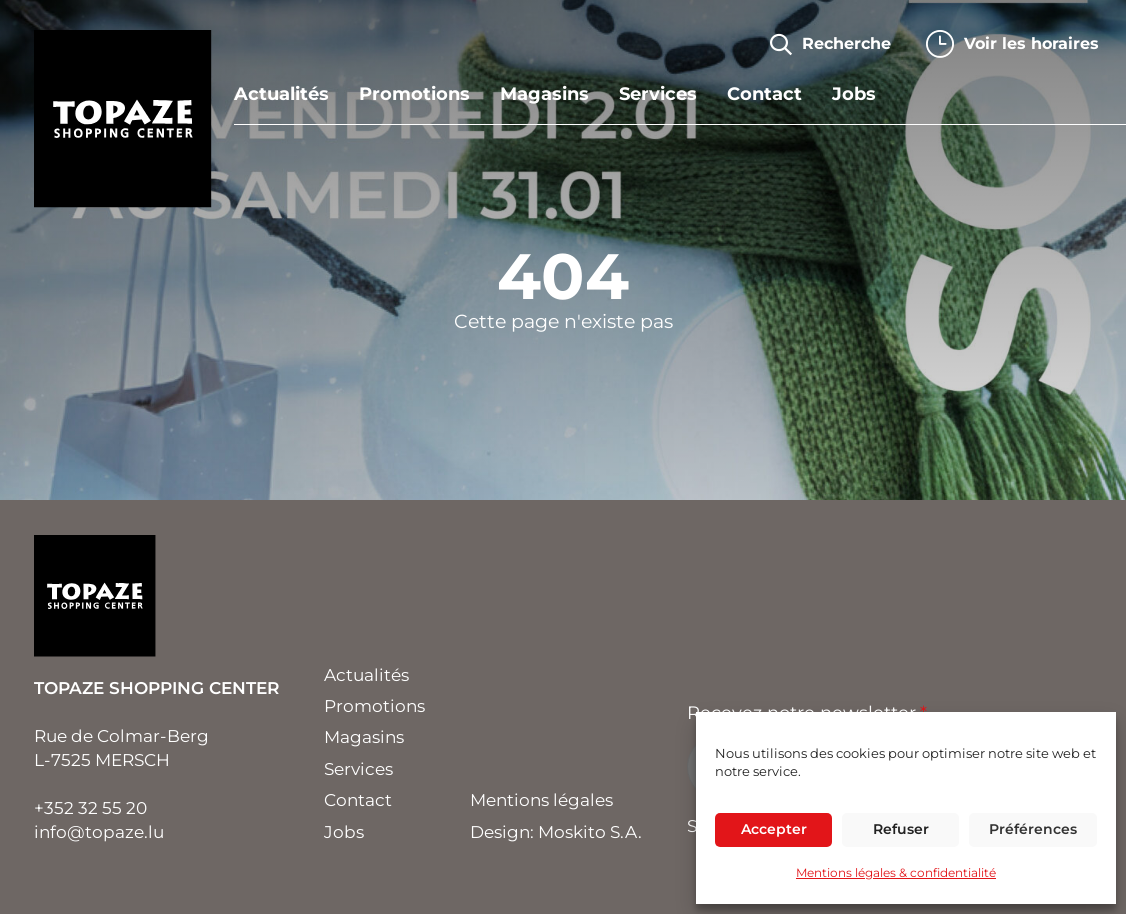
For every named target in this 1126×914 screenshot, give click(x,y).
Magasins (544, 95)
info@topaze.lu (99, 832)
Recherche (846, 43)
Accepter (774, 829)
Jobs (854, 95)
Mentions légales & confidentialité (896, 872)
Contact (764, 95)
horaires (1031, 43)
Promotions (414, 95)
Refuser (901, 829)
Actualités (281, 95)
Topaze (123, 119)
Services (658, 95)
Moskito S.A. (590, 832)
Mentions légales (541, 800)
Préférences (1033, 829)
